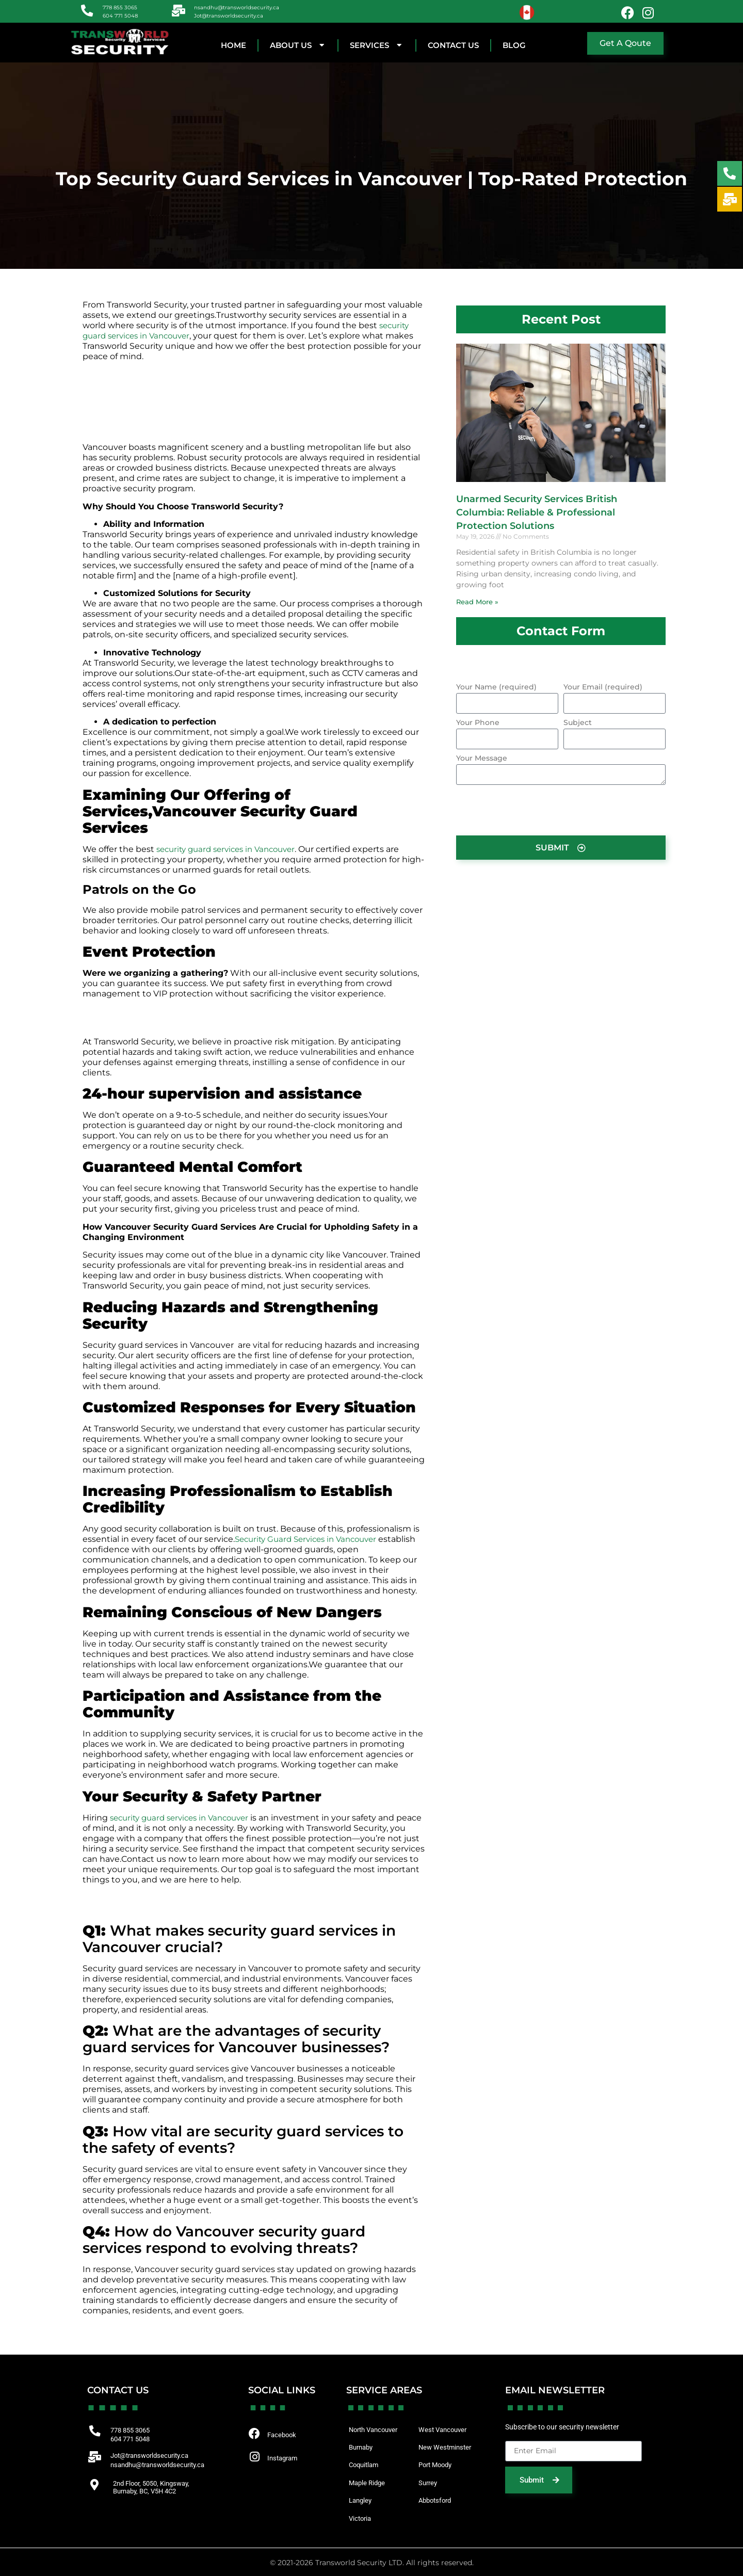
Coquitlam (365, 2464)
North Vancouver (376, 2429)
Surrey (428, 2482)
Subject (577, 723)
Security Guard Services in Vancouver (311, 1539)
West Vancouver (444, 2429)
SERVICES (377, 45)
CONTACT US (453, 45)
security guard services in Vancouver (231, 849)
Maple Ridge (368, 2482)
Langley (361, 2500)
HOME (233, 45)
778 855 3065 (121, 7)
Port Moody (437, 2464)
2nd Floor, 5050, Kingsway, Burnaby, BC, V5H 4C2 (155, 2486)
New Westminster (446, 2447)
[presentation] (534, 810)
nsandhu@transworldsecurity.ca (238, 7)
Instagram (284, 2459)
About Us (298, 45)
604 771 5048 (121, 15)
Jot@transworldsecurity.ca (230, 15)
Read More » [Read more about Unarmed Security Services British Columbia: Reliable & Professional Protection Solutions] (477, 602)
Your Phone (477, 723)
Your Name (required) (496, 687)
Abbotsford (436, 2500)
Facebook (283, 2434)
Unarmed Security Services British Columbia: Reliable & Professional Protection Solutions (536, 512)
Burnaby (362, 2447)
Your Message (481, 758)
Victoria (361, 2517)
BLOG (514, 45)
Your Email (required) (602, 687)
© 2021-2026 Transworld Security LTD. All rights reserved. (372, 2561)
